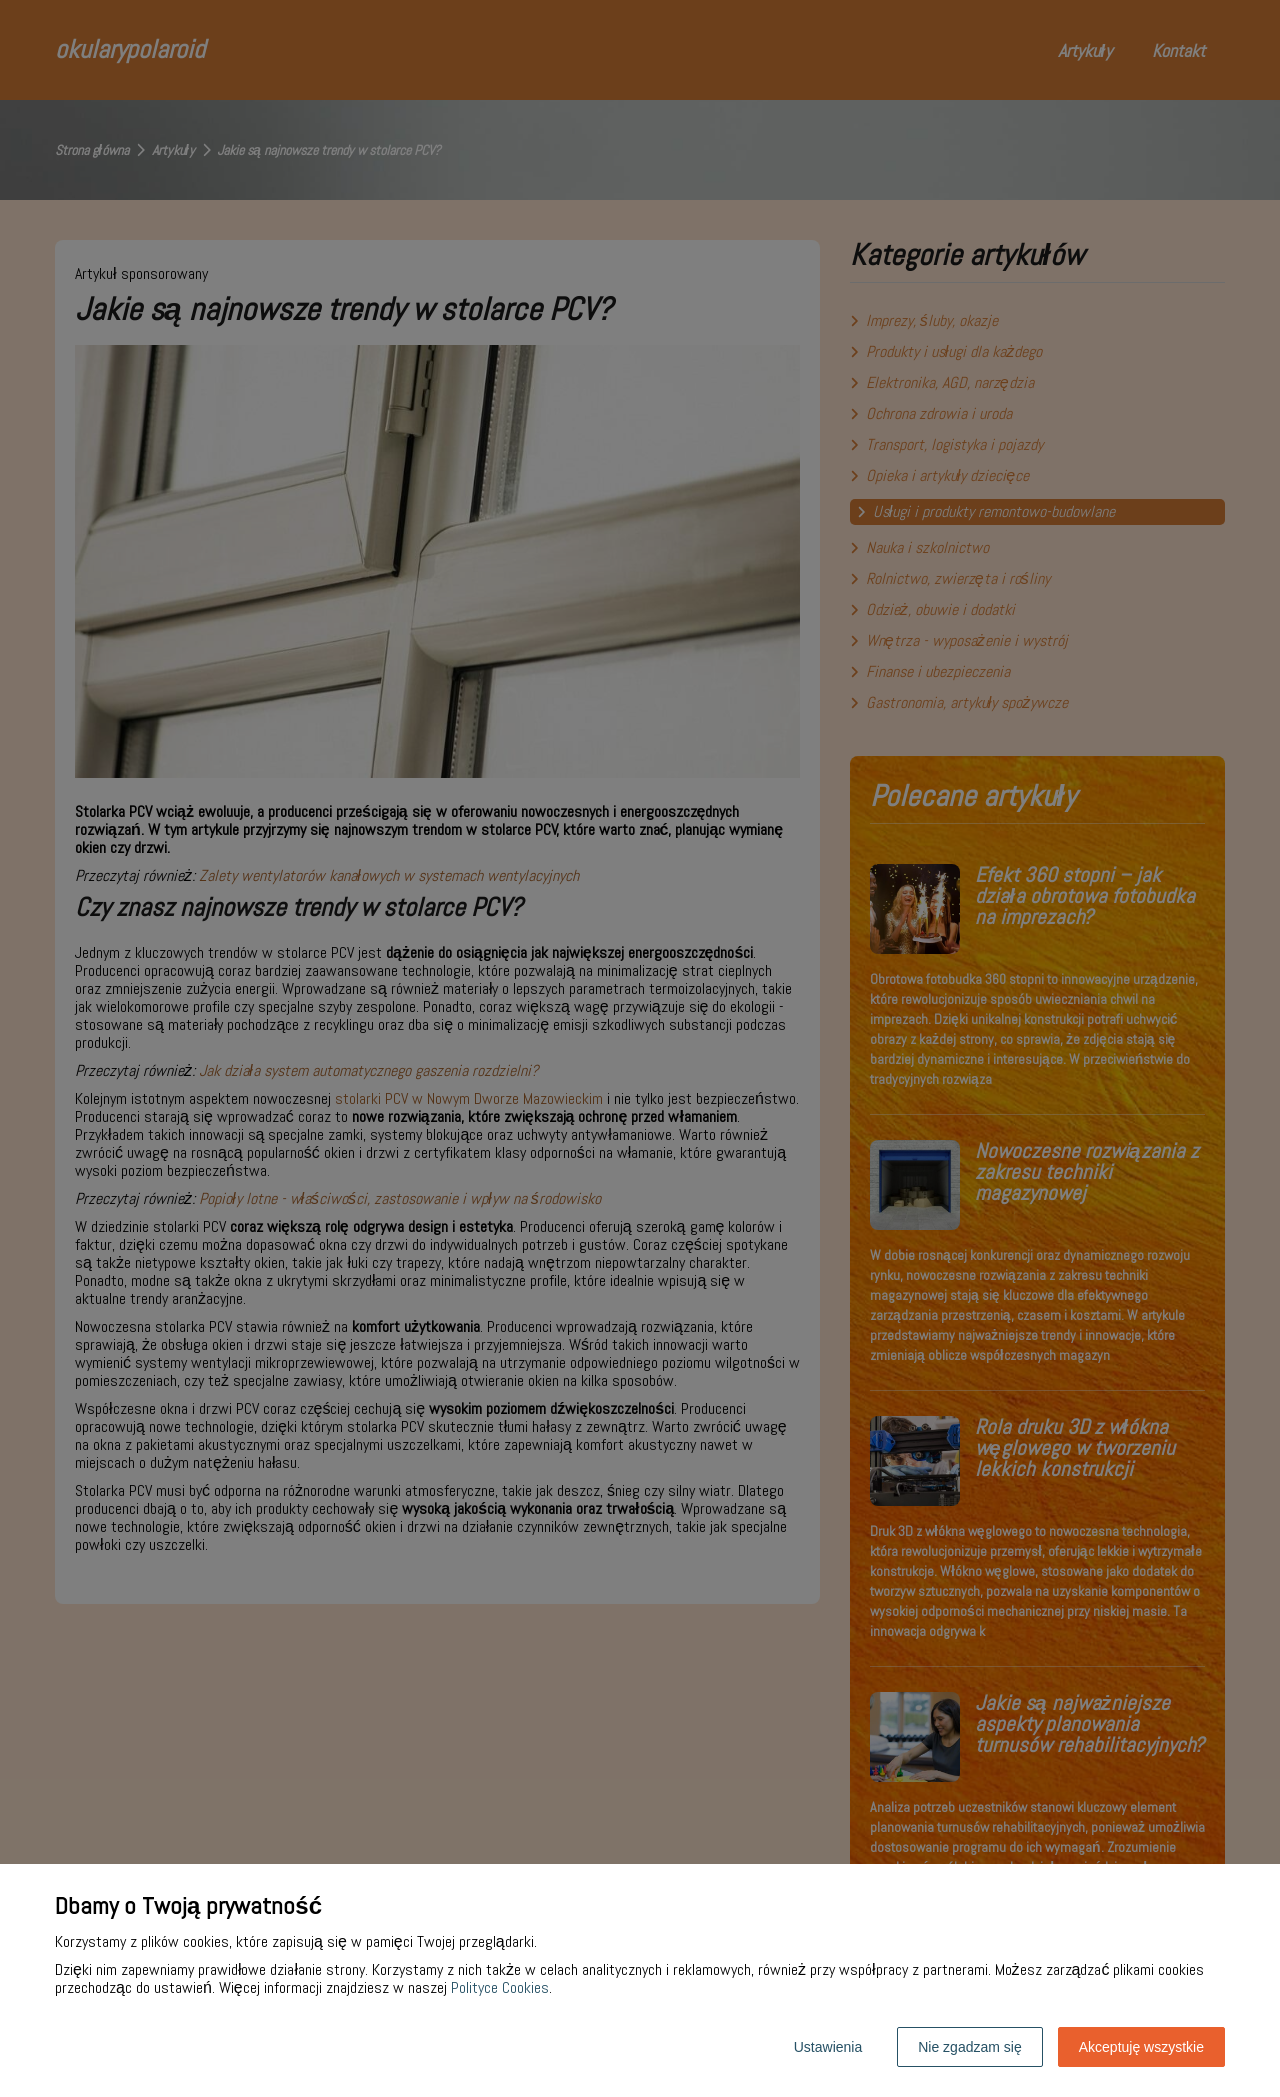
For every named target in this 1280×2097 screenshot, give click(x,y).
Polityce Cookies (500, 1987)
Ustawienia (828, 2047)
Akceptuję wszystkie (1141, 2047)
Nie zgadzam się (970, 2047)
